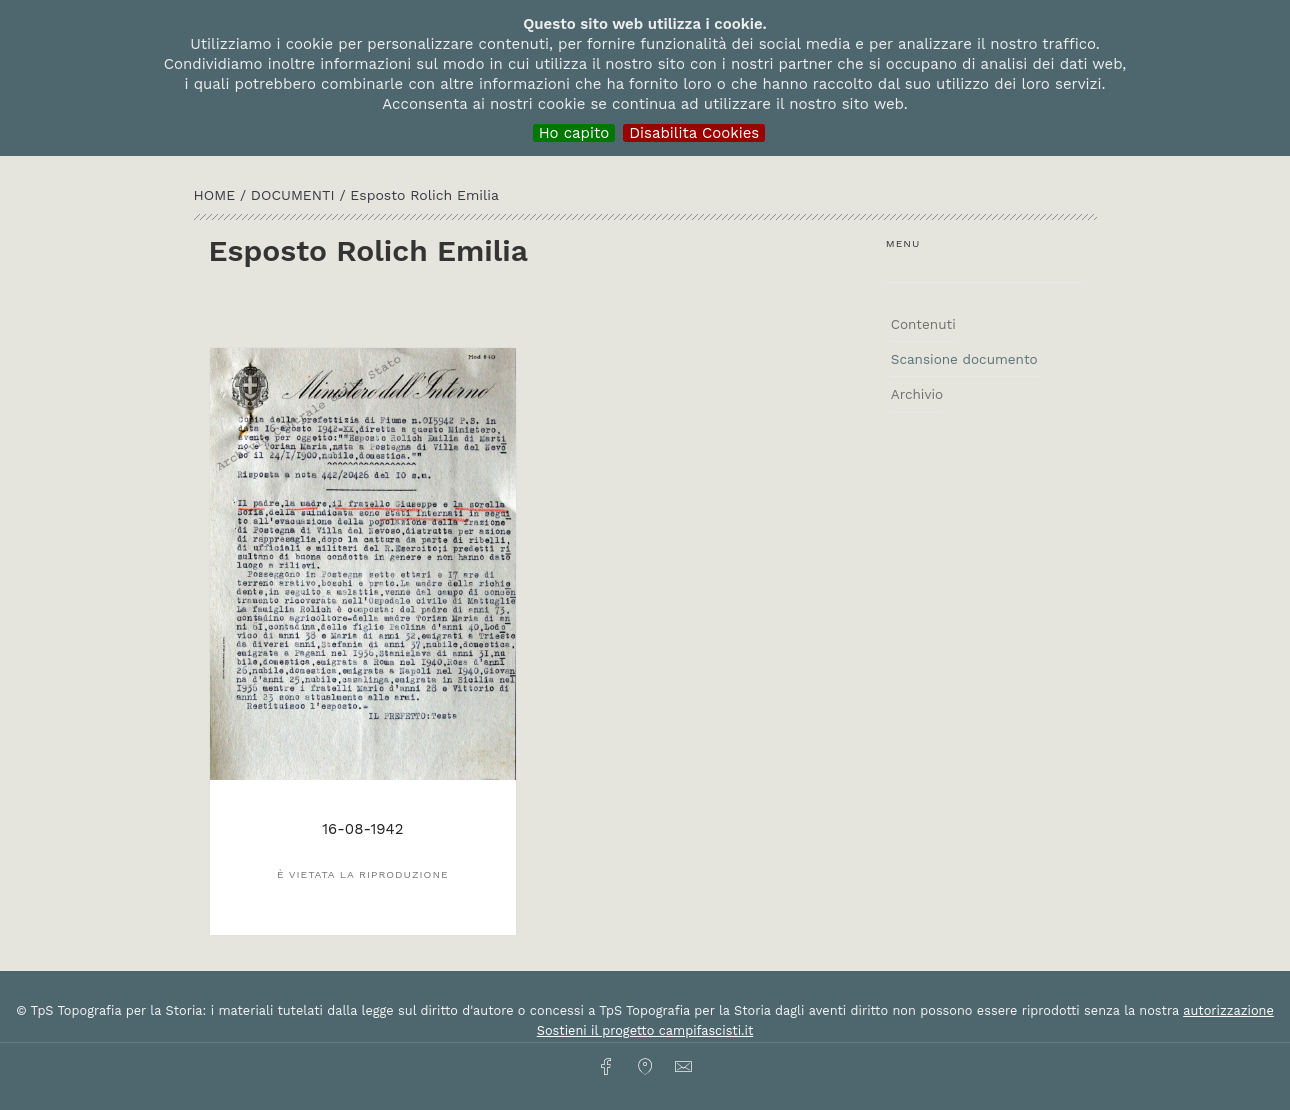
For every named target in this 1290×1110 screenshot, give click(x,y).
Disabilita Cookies (694, 133)
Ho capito (574, 133)
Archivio (917, 394)
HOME (217, 195)
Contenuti (923, 324)
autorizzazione (1228, 1010)
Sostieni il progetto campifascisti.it (645, 1030)
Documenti (295, 195)
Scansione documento (964, 359)
